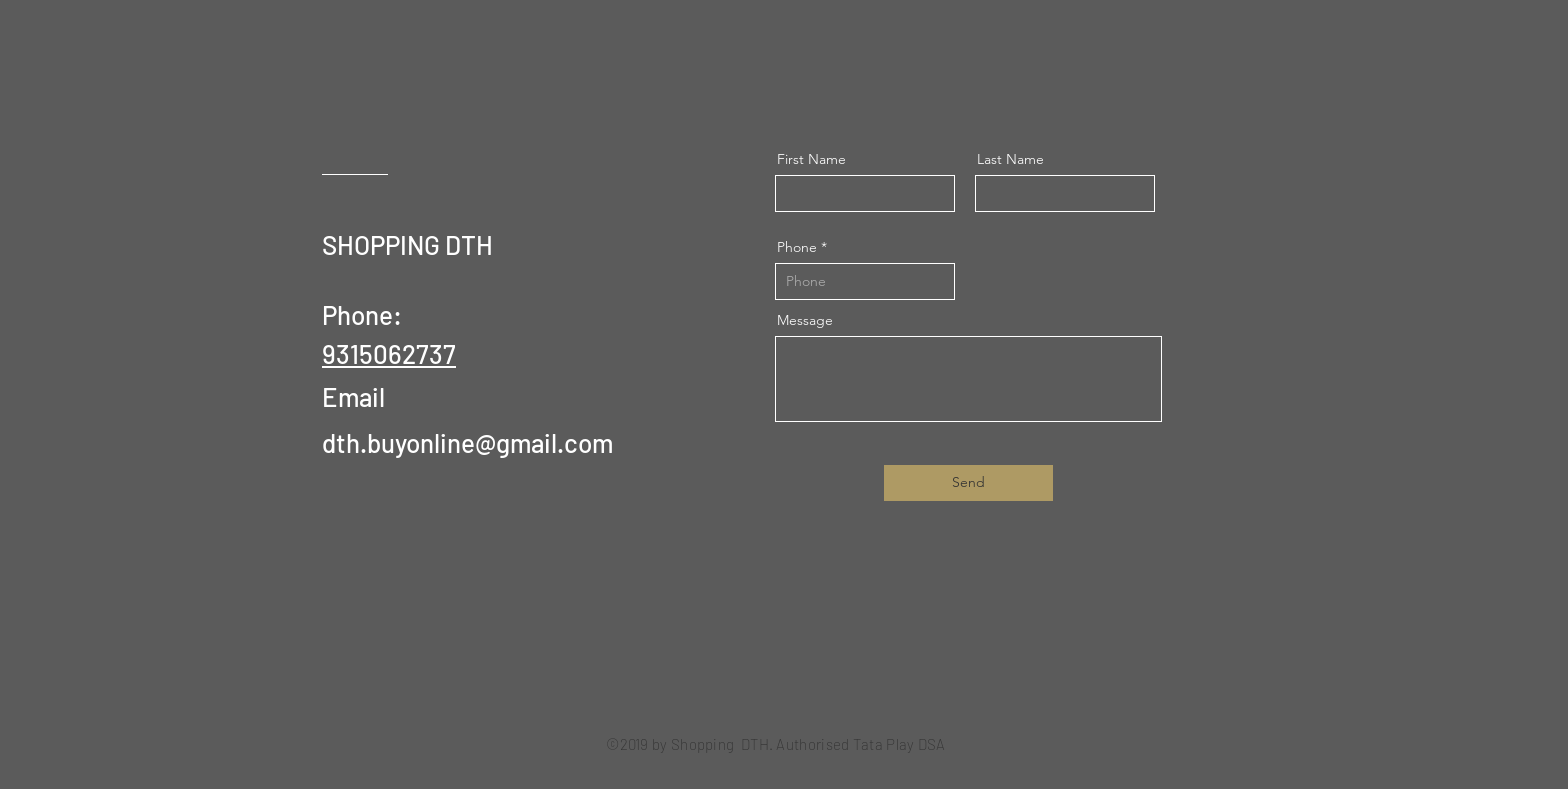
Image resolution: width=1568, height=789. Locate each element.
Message (805, 320)
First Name (811, 159)
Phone (797, 247)
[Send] (968, 483)
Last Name (1010, 159)
